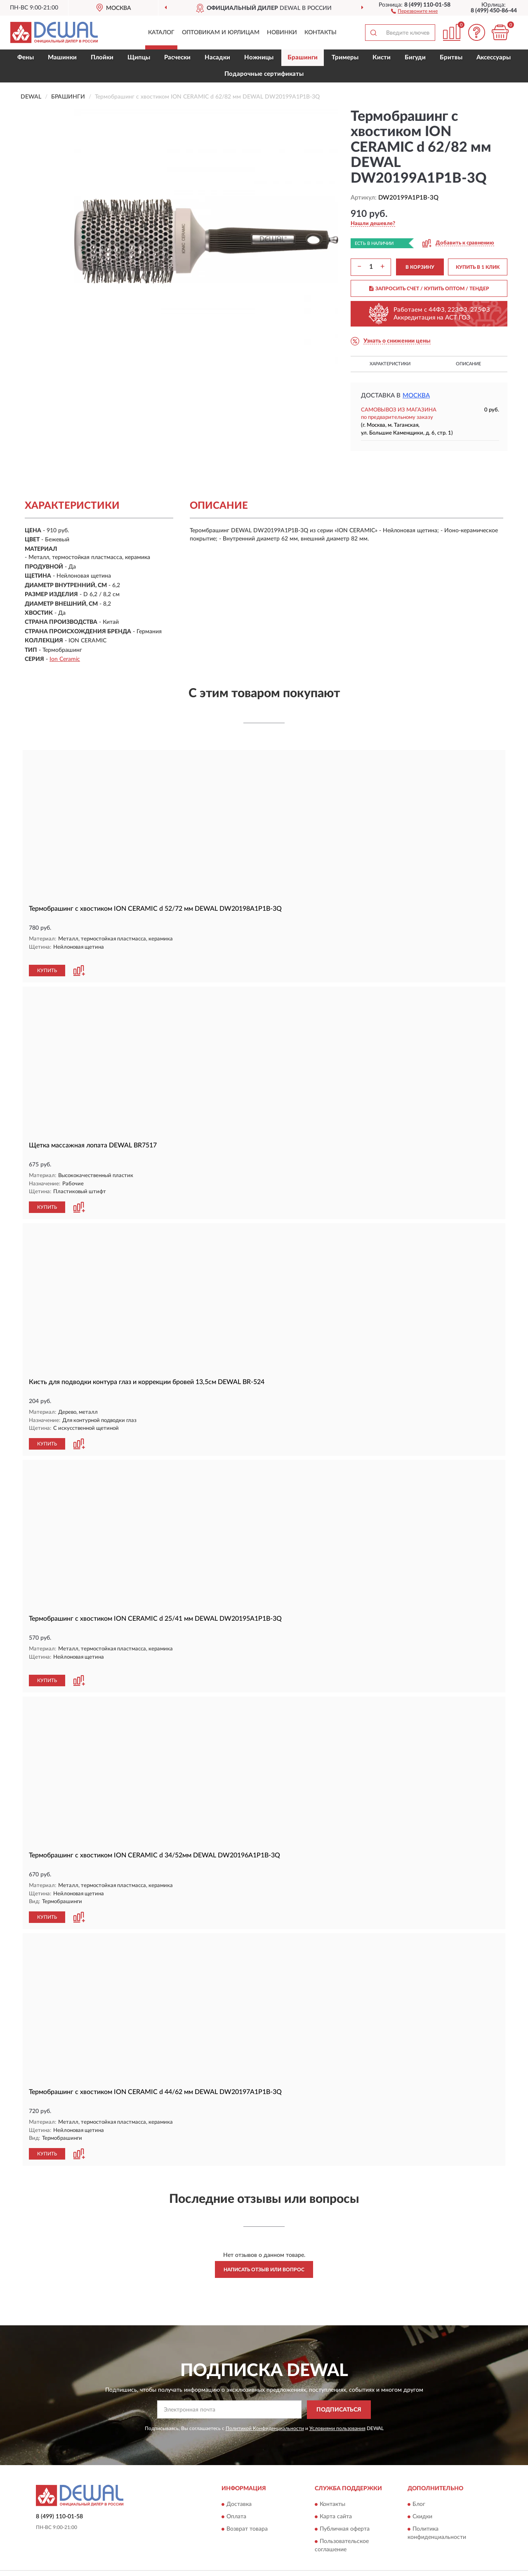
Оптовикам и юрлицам (220, 32)
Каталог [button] (161, 32)
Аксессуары (493, 57)
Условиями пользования (337, 2409)
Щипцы (138, 57)
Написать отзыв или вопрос (264, 2250)
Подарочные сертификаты (264, 74)
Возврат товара (247, 2510)
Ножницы (258, 57)
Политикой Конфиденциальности (265, 2409)
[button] (414, 10)
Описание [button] (468, 364)
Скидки (422, 2498)
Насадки (217, 57)
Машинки (62, 57)
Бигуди (415, 57)
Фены (25, 57)
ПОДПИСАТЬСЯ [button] (338, 2390)
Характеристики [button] (390, 364)
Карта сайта (336, 2498)
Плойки (102, 57)
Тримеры (345, 57)
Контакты (320, 32)
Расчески (177, 57)
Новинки (282, 32)
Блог (418, 2485)
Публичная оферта (345, 2510)
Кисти (381, 57)
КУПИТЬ (47, 961)
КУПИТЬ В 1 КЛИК (478, 267)
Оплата (236, 2498)
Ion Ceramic (65, 659)
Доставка (239, 2485)
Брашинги (303, 57)
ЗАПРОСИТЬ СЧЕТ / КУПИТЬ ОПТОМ (429, 288)
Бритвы (451, 57)
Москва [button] (416, 396)
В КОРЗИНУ (419, 267)
